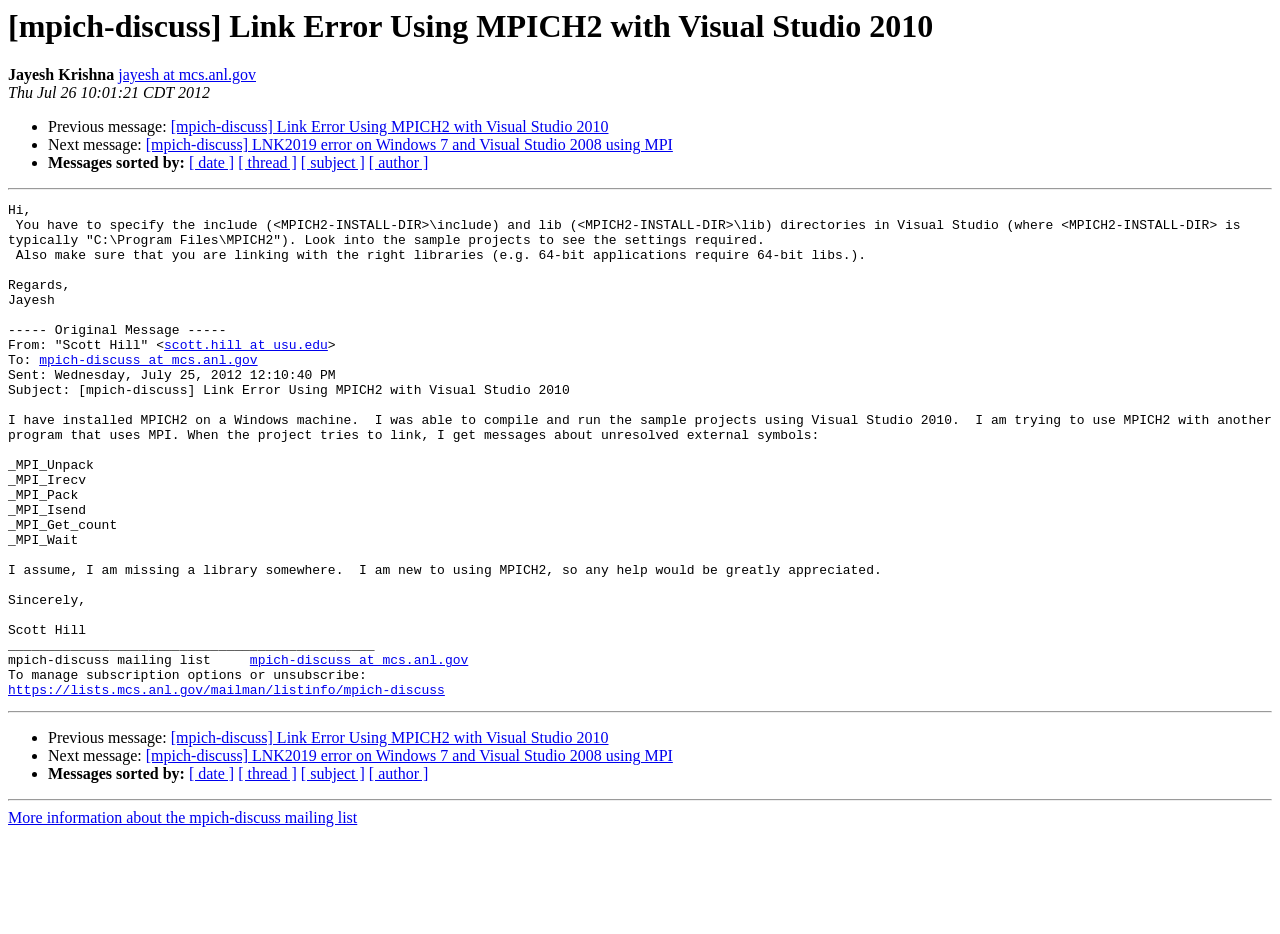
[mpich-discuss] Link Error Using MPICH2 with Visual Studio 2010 (390, 126)
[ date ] (211, 162)
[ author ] (399, 162)
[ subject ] (333, 162)
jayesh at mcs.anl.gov (187, 74)
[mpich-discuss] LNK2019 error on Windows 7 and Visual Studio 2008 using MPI (409, 144)
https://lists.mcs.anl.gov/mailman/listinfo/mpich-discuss (226, 788)
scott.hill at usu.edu (246, 374)
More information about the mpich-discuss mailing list (182, 916)
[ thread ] (267, 162)
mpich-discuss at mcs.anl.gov (148, 392)
